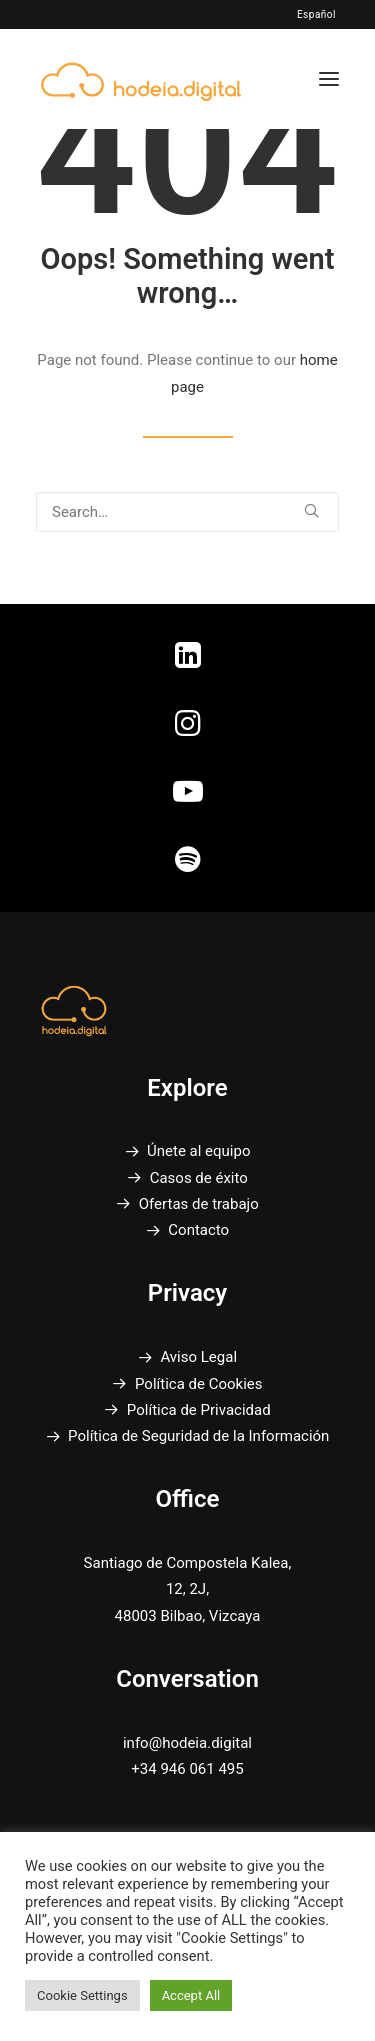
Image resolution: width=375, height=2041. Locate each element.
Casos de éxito (199, 1178)
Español (316, 14)
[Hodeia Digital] (141, 78)
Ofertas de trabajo (199, 1204)
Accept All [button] (191, 1995)
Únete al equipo (198, 1151)
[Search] (187, 512)
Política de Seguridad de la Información (198, 1436)
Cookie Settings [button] (82, 1995)
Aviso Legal (198, 1357)
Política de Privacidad (199, 1410)
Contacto (198, 1230)
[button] (329, 79)
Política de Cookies (199, 1384)
